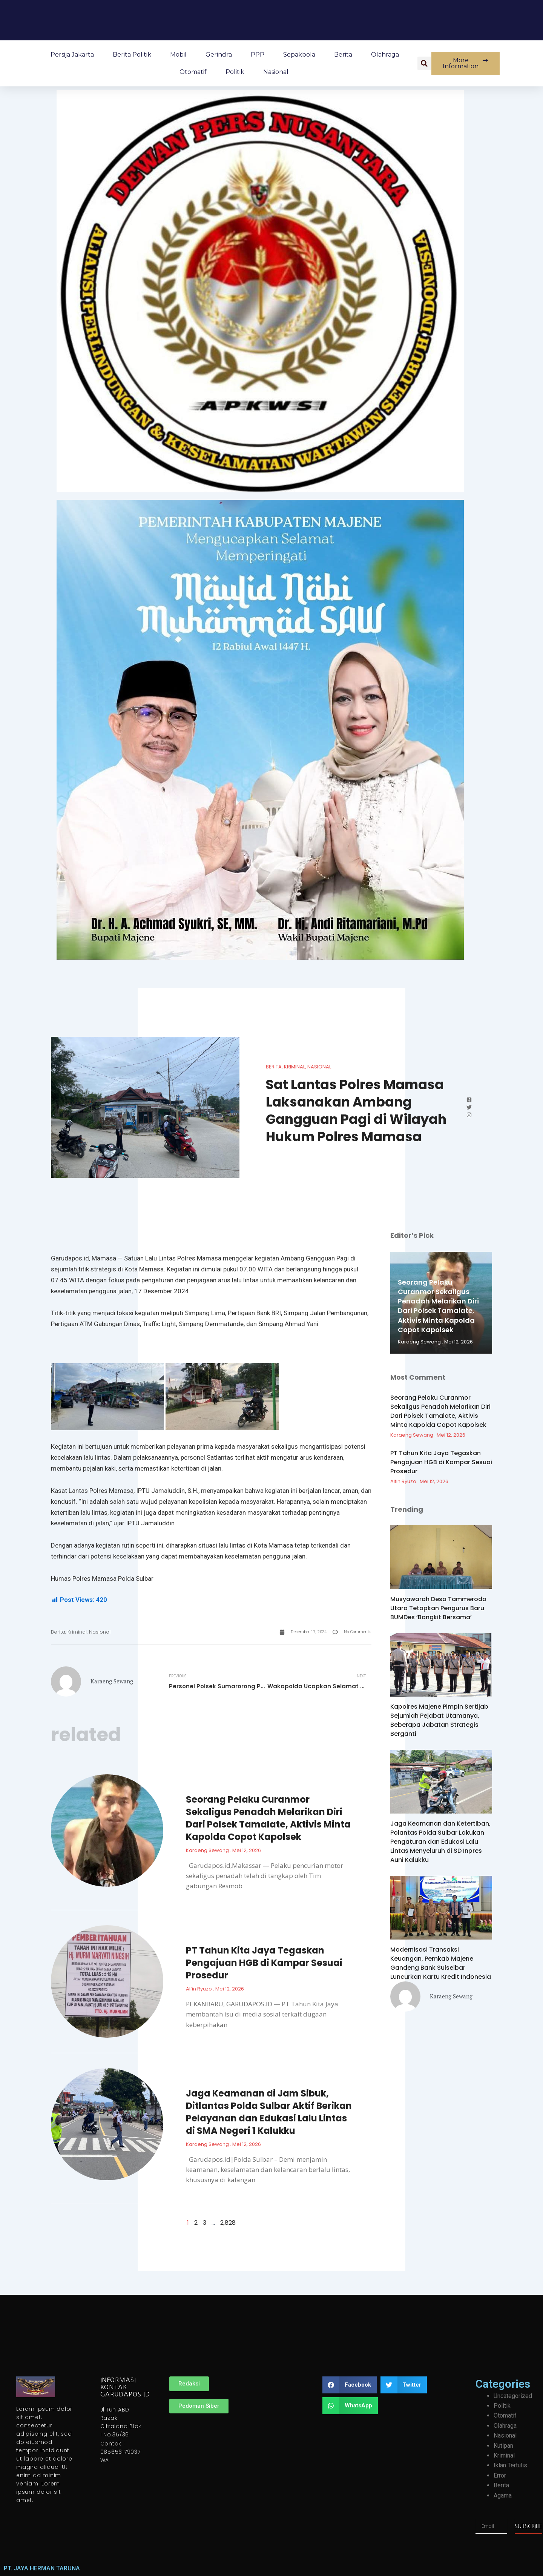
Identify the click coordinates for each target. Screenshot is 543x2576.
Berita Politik (132, 54)
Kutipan (503, 2445)
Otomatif (193, 71)
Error (500, 2475)
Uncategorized (513, 2395)
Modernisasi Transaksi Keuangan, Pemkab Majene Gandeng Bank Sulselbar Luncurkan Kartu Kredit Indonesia (440, 1963)
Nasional (275, 71)
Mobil (178, 54)
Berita (343, 54)
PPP (257, 54)
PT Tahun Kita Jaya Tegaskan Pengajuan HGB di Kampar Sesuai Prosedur (264, 1962)
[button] (424, 63)
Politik (234, 71)
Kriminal (294, 1066)
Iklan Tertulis (510, 2465)
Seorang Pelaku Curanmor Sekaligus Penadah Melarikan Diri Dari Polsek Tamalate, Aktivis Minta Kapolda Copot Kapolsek (268, 1818)
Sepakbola (299, 54)
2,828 (228, 2222)
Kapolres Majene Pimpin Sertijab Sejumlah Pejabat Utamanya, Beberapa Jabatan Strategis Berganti (439, 1720)
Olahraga (385, 54)
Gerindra (219, 54)
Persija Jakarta (72, 54)
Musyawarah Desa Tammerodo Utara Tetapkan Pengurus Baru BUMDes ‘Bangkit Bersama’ (438, 1608)
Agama (503, 2495)
